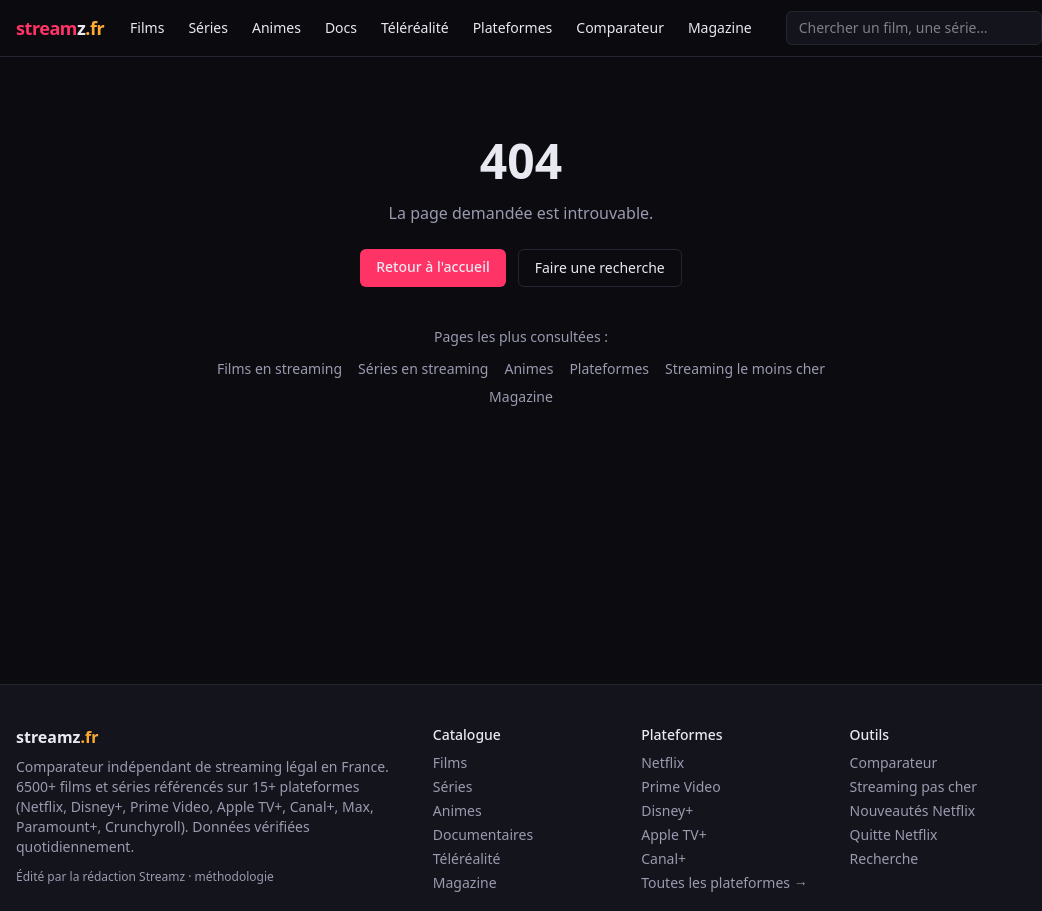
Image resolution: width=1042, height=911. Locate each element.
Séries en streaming (423, 368)
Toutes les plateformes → (724, 882)
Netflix (662, 762)
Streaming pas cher (913, 786)
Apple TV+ (674, 834)
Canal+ (663, 858)
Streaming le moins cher (745, 368)
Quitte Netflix (894, 834)
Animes (276, 27)
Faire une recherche (600, 267)
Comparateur (620, 27)
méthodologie (234, 876)
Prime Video (680, 786)
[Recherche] (914, 28)
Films (147, 27)
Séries (208, 27)
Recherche (884, 858)
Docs (341, 27)
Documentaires (483, 834)
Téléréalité (415, 27)
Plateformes (513, 27)
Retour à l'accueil (432, 266)
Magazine (720, 27)
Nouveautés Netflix (913, 810)
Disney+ (667, 810)
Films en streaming (279, 368)
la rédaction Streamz (128, 876)
